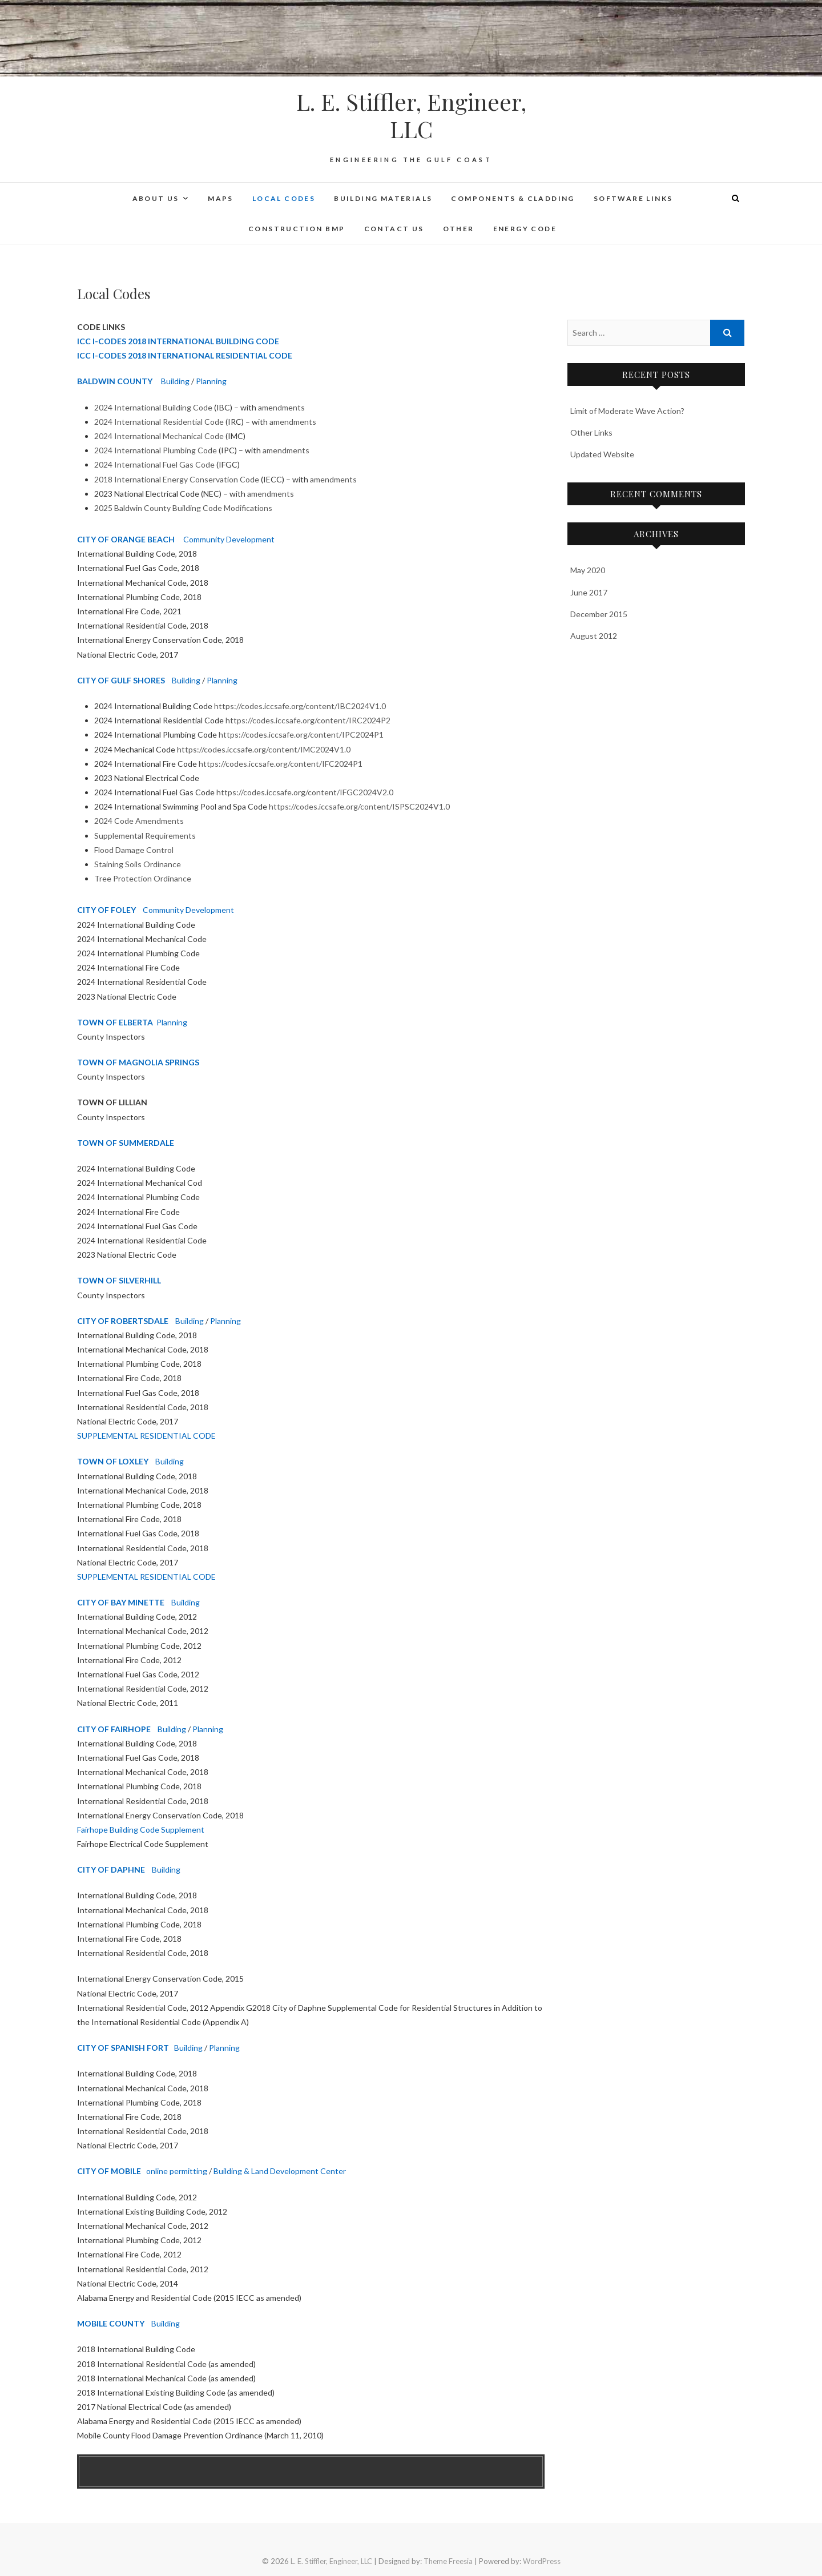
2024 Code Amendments (139, 821)
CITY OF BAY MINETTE (120, 1602)
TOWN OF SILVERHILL (119, 1280)
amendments (281, 407)
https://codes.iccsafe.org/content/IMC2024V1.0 (263, 749)
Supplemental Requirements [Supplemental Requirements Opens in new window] (145, 835)
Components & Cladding (512, 198)
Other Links (591, 432)
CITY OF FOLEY (106, 910)
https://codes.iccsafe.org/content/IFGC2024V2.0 (304, 792)
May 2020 (587, 570)
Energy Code (525, 228)
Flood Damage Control (134, 850)
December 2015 (598, 614)
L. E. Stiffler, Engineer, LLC (411, 115)
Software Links (633, 198)
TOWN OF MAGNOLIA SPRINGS (138, 1062)
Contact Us (394, 228)
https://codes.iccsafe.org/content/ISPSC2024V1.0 (359, 806)
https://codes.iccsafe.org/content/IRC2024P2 (307, 720)
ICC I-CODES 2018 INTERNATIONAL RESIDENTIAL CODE (184, 355)
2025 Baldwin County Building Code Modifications (183, 508)
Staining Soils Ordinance (138, 864)
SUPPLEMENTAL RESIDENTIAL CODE (146, 1435)
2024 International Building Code (153, 407)
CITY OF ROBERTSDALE (122, 1321)
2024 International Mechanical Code (159, 436)
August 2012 (593, 636)
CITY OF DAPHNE (111, 1869)
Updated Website (602, 454)
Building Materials (383, 198)
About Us (155, 198)
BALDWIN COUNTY (114, 381)
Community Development (229, 539)
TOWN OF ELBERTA (115, 1022)
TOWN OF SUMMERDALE (125, 1143)
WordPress (542, 2561)
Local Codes (283, 198)
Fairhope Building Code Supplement (140, 1829)
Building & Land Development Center (279, 2171)
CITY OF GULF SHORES (121, 680)
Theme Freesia (448, 2561)
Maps (220, 198)
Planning (211, 381)
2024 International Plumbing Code (155, 450)
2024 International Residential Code (159, 421)
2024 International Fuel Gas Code (154, 464)
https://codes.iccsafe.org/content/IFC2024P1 (280, 763)
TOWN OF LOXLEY (112, 1461)
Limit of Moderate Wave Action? (627, 411)
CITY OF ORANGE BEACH (126, 539)
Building (175, 381)
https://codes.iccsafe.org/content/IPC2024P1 (301, 734)
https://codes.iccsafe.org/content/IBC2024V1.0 (300, 706)
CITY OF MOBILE (109, 2171)
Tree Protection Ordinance (142, 878)
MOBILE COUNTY (110, 2323)
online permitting (176, 2171)
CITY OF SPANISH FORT (123, 2047)
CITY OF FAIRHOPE (114, 1729)
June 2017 (588, 592)
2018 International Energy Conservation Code (176, 479)
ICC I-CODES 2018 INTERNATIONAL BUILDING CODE (178, 341)
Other (458, 228)
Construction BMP (296, 228)
